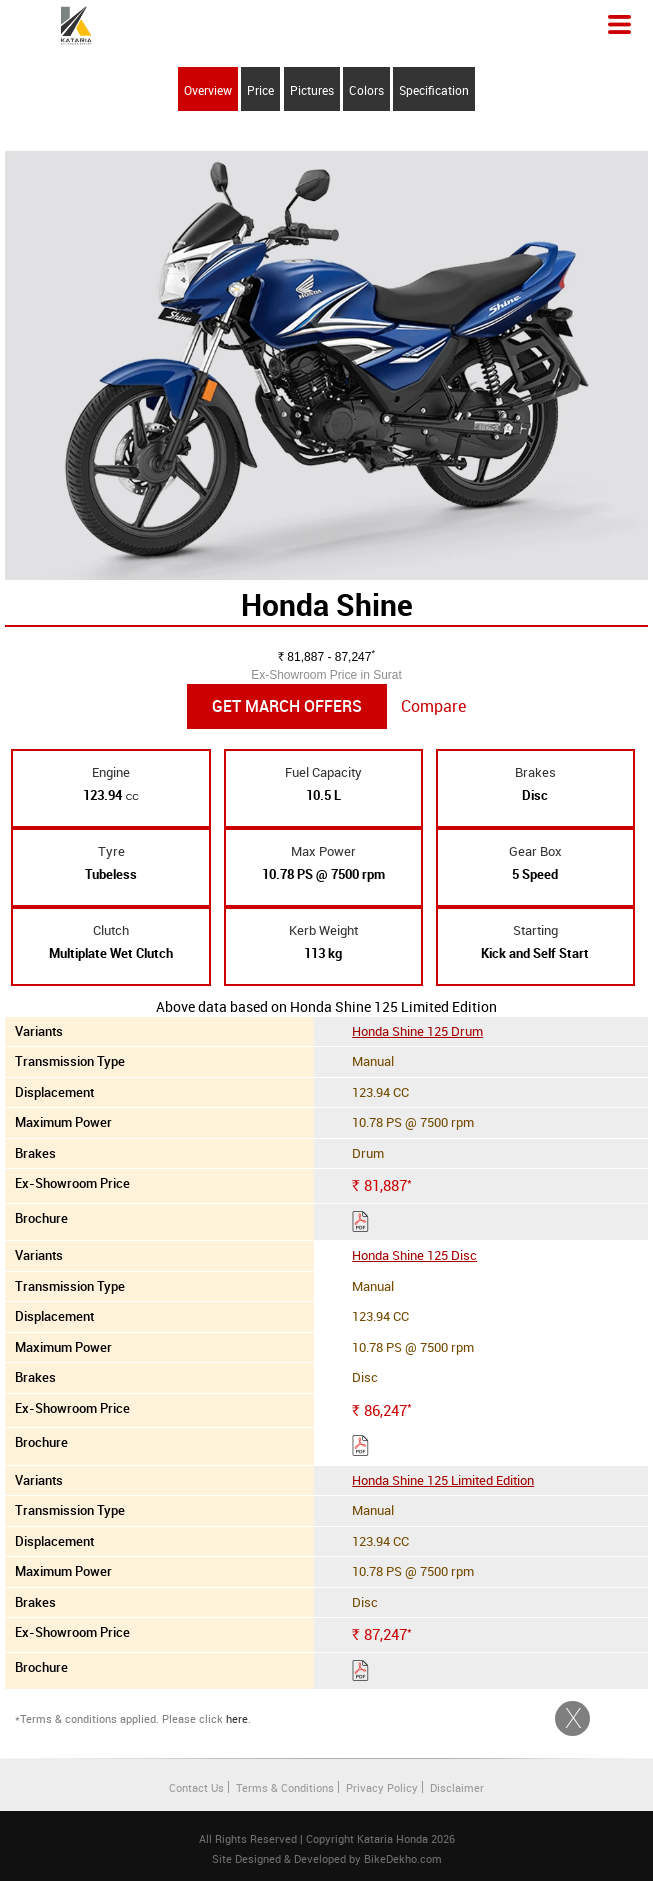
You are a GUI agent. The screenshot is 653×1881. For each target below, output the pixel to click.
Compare (433, 706)
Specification (434, 90)
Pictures (312, 90)
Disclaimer (457, 1787)
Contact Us (196, 1787)
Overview (208, 90)
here (237, 1718)
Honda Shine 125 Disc (414, 1255)
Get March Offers (287, 706)
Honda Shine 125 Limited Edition (443, 1480)
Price (260, 90)
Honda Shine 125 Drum (417, 1031)
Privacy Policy (382, 1787)
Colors (366, 90)
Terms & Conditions (285, 1787)
